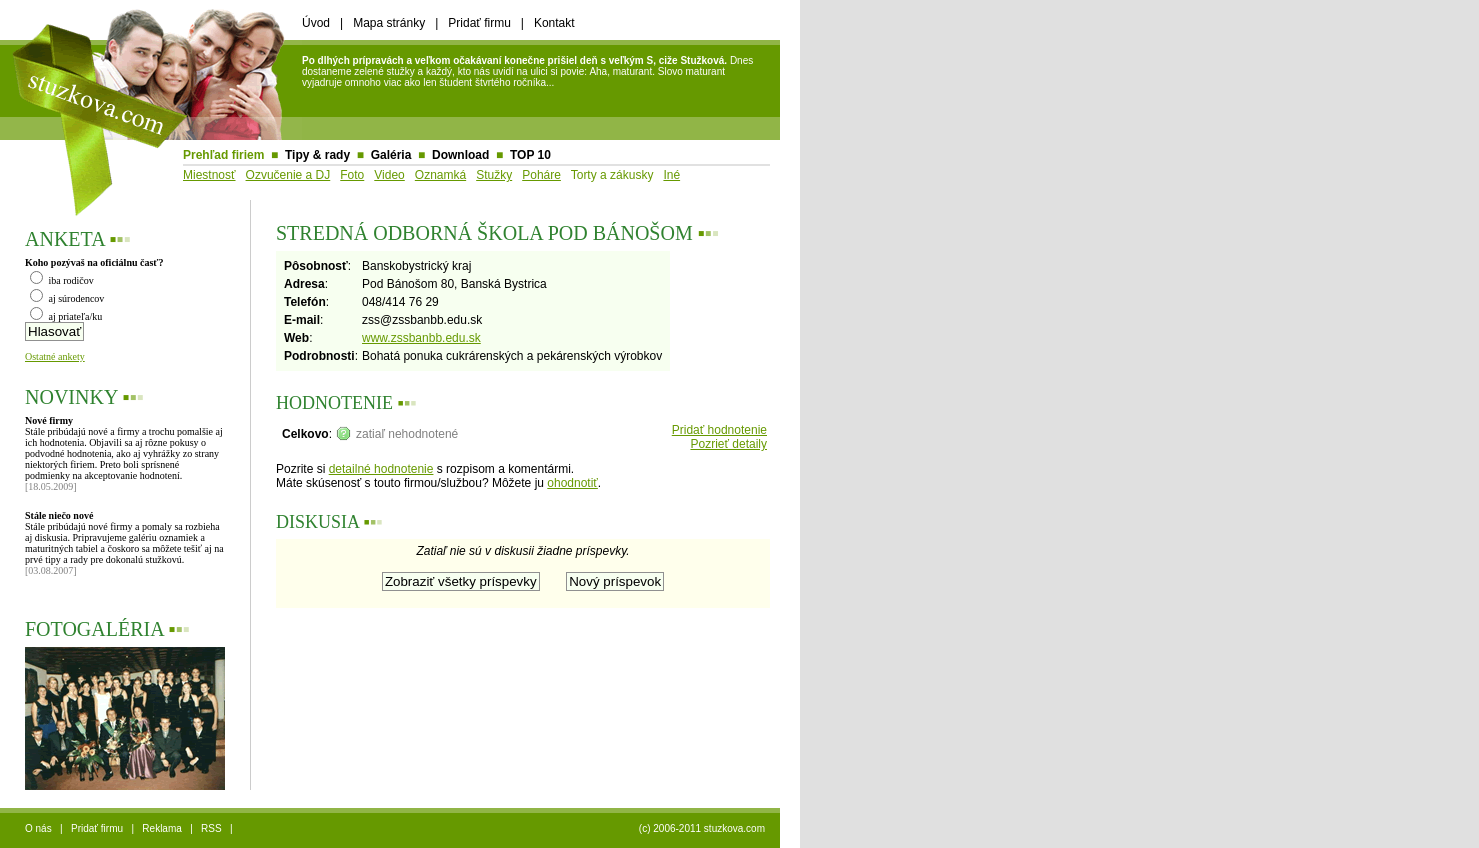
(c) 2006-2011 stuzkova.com (702, 828)
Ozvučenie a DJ (288, 175)
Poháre (541, 175)
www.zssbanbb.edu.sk (421, 338)
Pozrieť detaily (728, 444)
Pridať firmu (479, 23)
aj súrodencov (67, 298)
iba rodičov (62, 280)
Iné (671, 175)
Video (389, 175)
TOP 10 (530, 155)
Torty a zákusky (612, 175)
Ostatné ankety (55, 356)
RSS (211, 828)
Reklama (161, 828)
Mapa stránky (389, 23)
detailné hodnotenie (381, 469)
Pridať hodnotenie (719, 430)
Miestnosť (209, 175)
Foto (352, 175)
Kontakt (554, 23)
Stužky (494, 175)
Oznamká (440, 175)
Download (460, 155)
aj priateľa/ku (66, 316)
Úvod (316, 23)
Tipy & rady (317, 155)
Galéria (391, 155)
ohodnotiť (572, 483)
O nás (38, 828)
